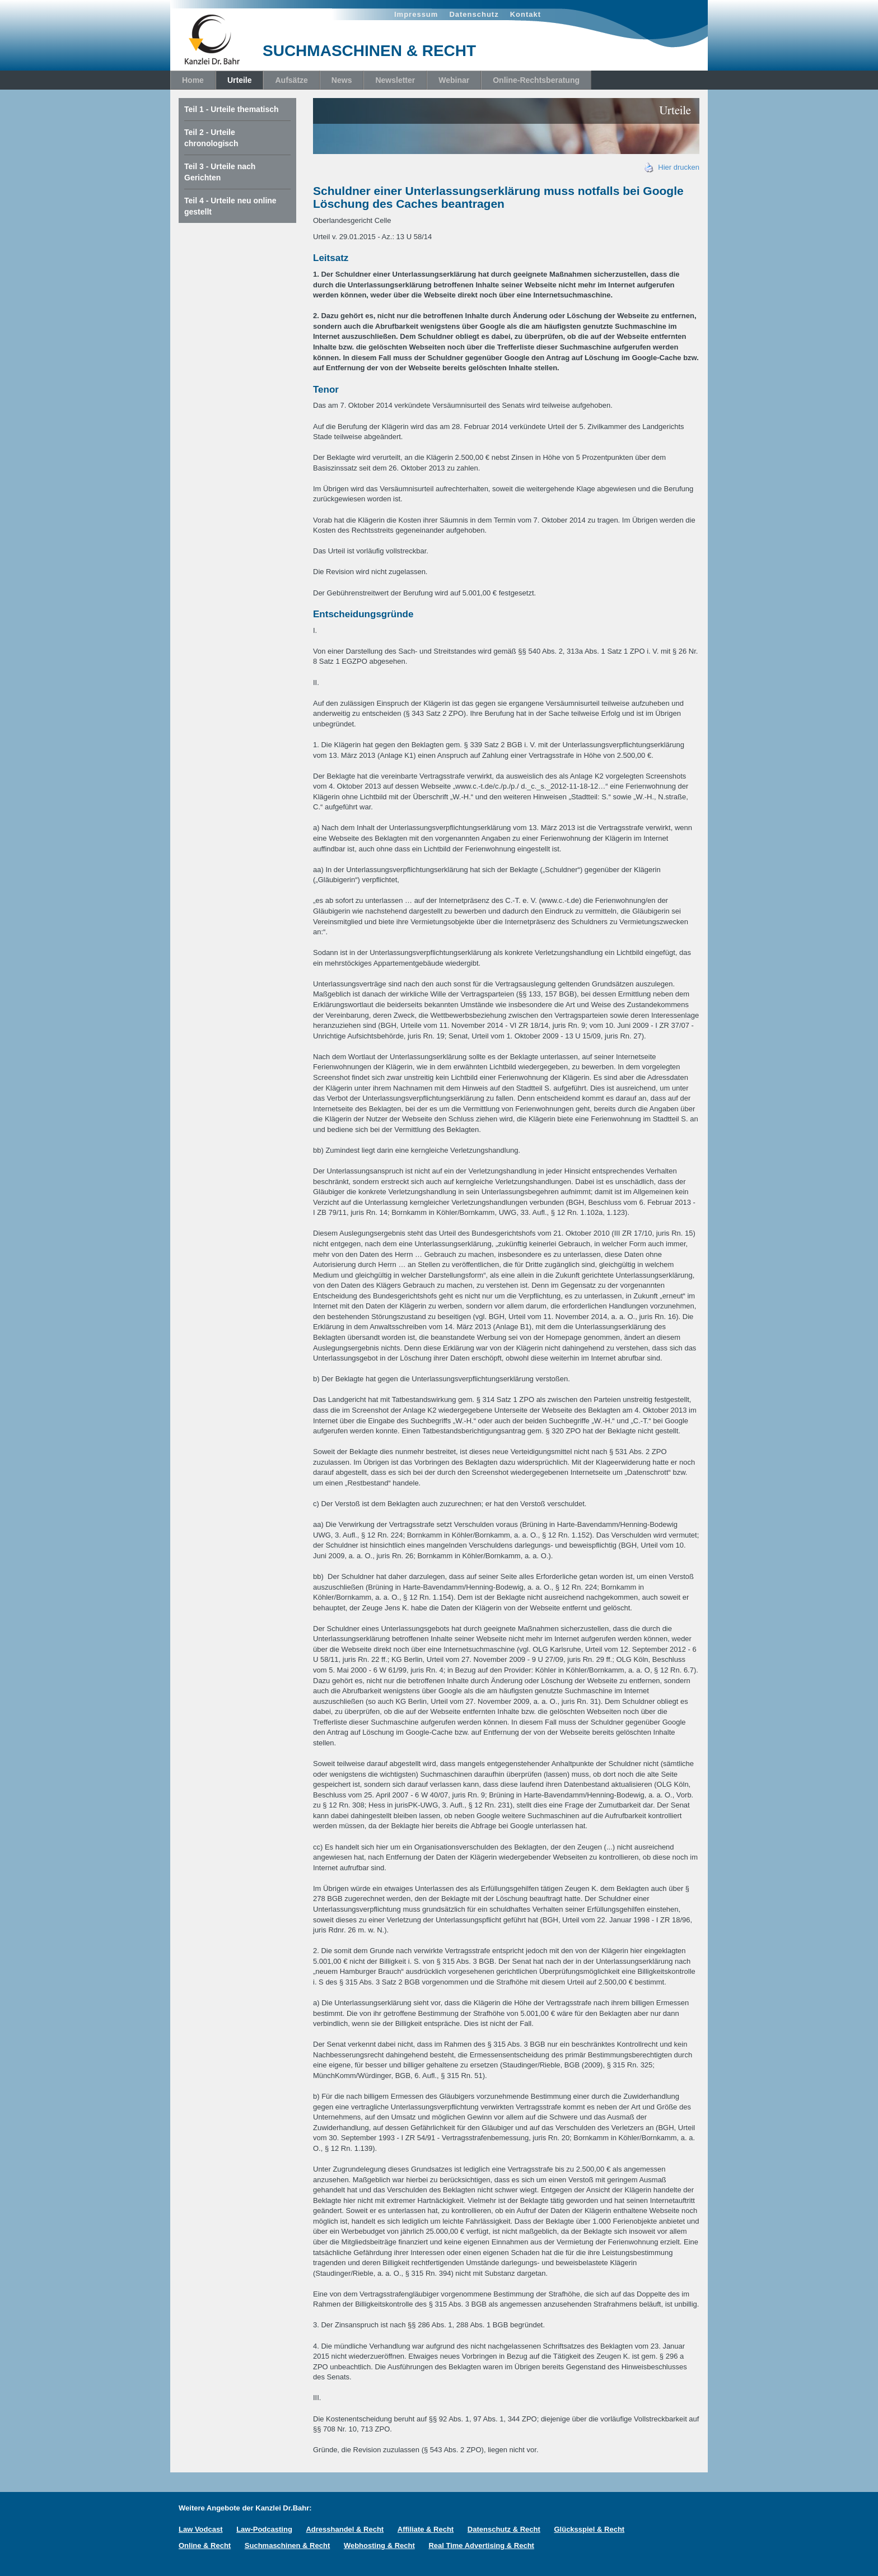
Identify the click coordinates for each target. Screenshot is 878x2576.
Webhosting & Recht (379, 2545)
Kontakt (525, 14)
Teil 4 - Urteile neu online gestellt (230, 206)
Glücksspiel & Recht (589, 2529)
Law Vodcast (201, 2529)
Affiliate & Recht (426, 2529)
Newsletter (395, 80)
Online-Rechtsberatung (536, 80)
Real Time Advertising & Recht (481, 2545)
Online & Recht (205, 2545)
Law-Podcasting (264, 2529)
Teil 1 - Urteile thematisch (231, 109)
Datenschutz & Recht (504, 2529)
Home (193, 80)
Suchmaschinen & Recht (287, 2545)
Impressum (416, 14)
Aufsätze (291, 80)
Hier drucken (672, 167)
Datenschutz (473, 14)
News (341, 80)
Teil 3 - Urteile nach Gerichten (219, 172)
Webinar (453, 80)
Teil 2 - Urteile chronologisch (211, 138)
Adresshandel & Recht (345, 2529)
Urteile (239, 80)
